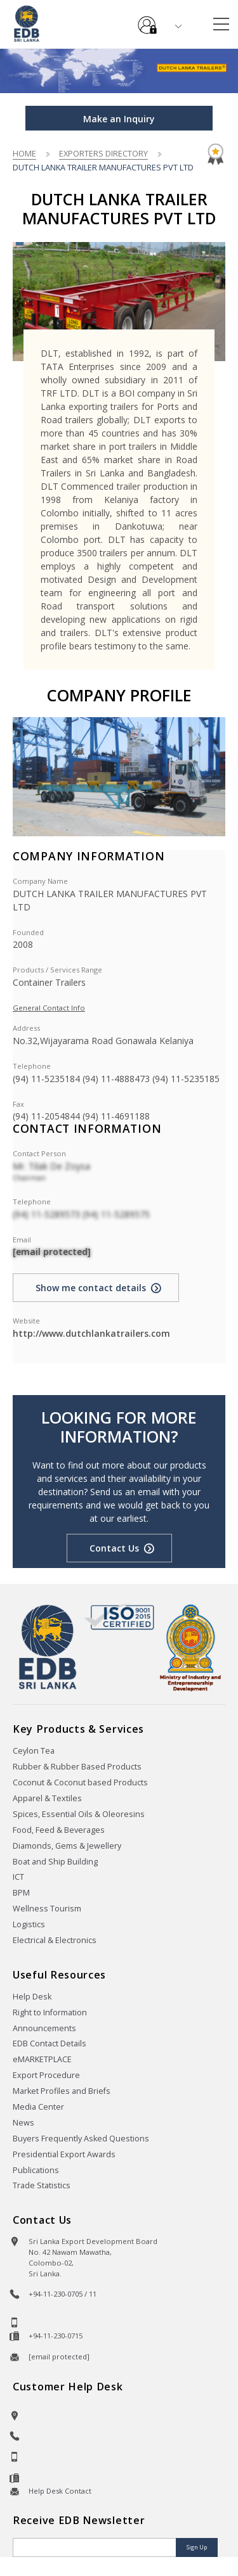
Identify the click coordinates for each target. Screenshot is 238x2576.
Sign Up (197, 2547)
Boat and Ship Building (55, 1861)
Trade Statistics (41, 2185)
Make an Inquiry (119, 119)
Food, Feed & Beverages (59, 1830)
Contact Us (114, 1548)
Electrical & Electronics (54, 1940)
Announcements (44, 2028)
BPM (21, 1892)
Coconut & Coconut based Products (80, 1782)
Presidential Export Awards (64, 2154)
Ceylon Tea (34, 1750)
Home (24, 153)
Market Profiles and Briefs (61, 2091)
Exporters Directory (103, 153)
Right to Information (50, 2012)
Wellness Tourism (47, 1908)
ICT (18, 1876)
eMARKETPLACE (42, 2059)
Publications (36, 2170)
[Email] (95, 2547)
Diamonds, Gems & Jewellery (67, 1845)
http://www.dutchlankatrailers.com (91, 1333)
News (23, 2122)
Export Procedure (46, 2075)
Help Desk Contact (60, 2491)
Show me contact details (91, 1288)
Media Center (38, 2106)
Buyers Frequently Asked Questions (81, 2138)
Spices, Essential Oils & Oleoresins (79, 1814)
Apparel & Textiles (47, 1798)
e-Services (147, 20)
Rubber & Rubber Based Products (77, 1766)
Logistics (29, 1924)
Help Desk (32, 1996)
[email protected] (52, 1252)
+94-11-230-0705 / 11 (62, 2294)
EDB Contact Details (49, 2043)
